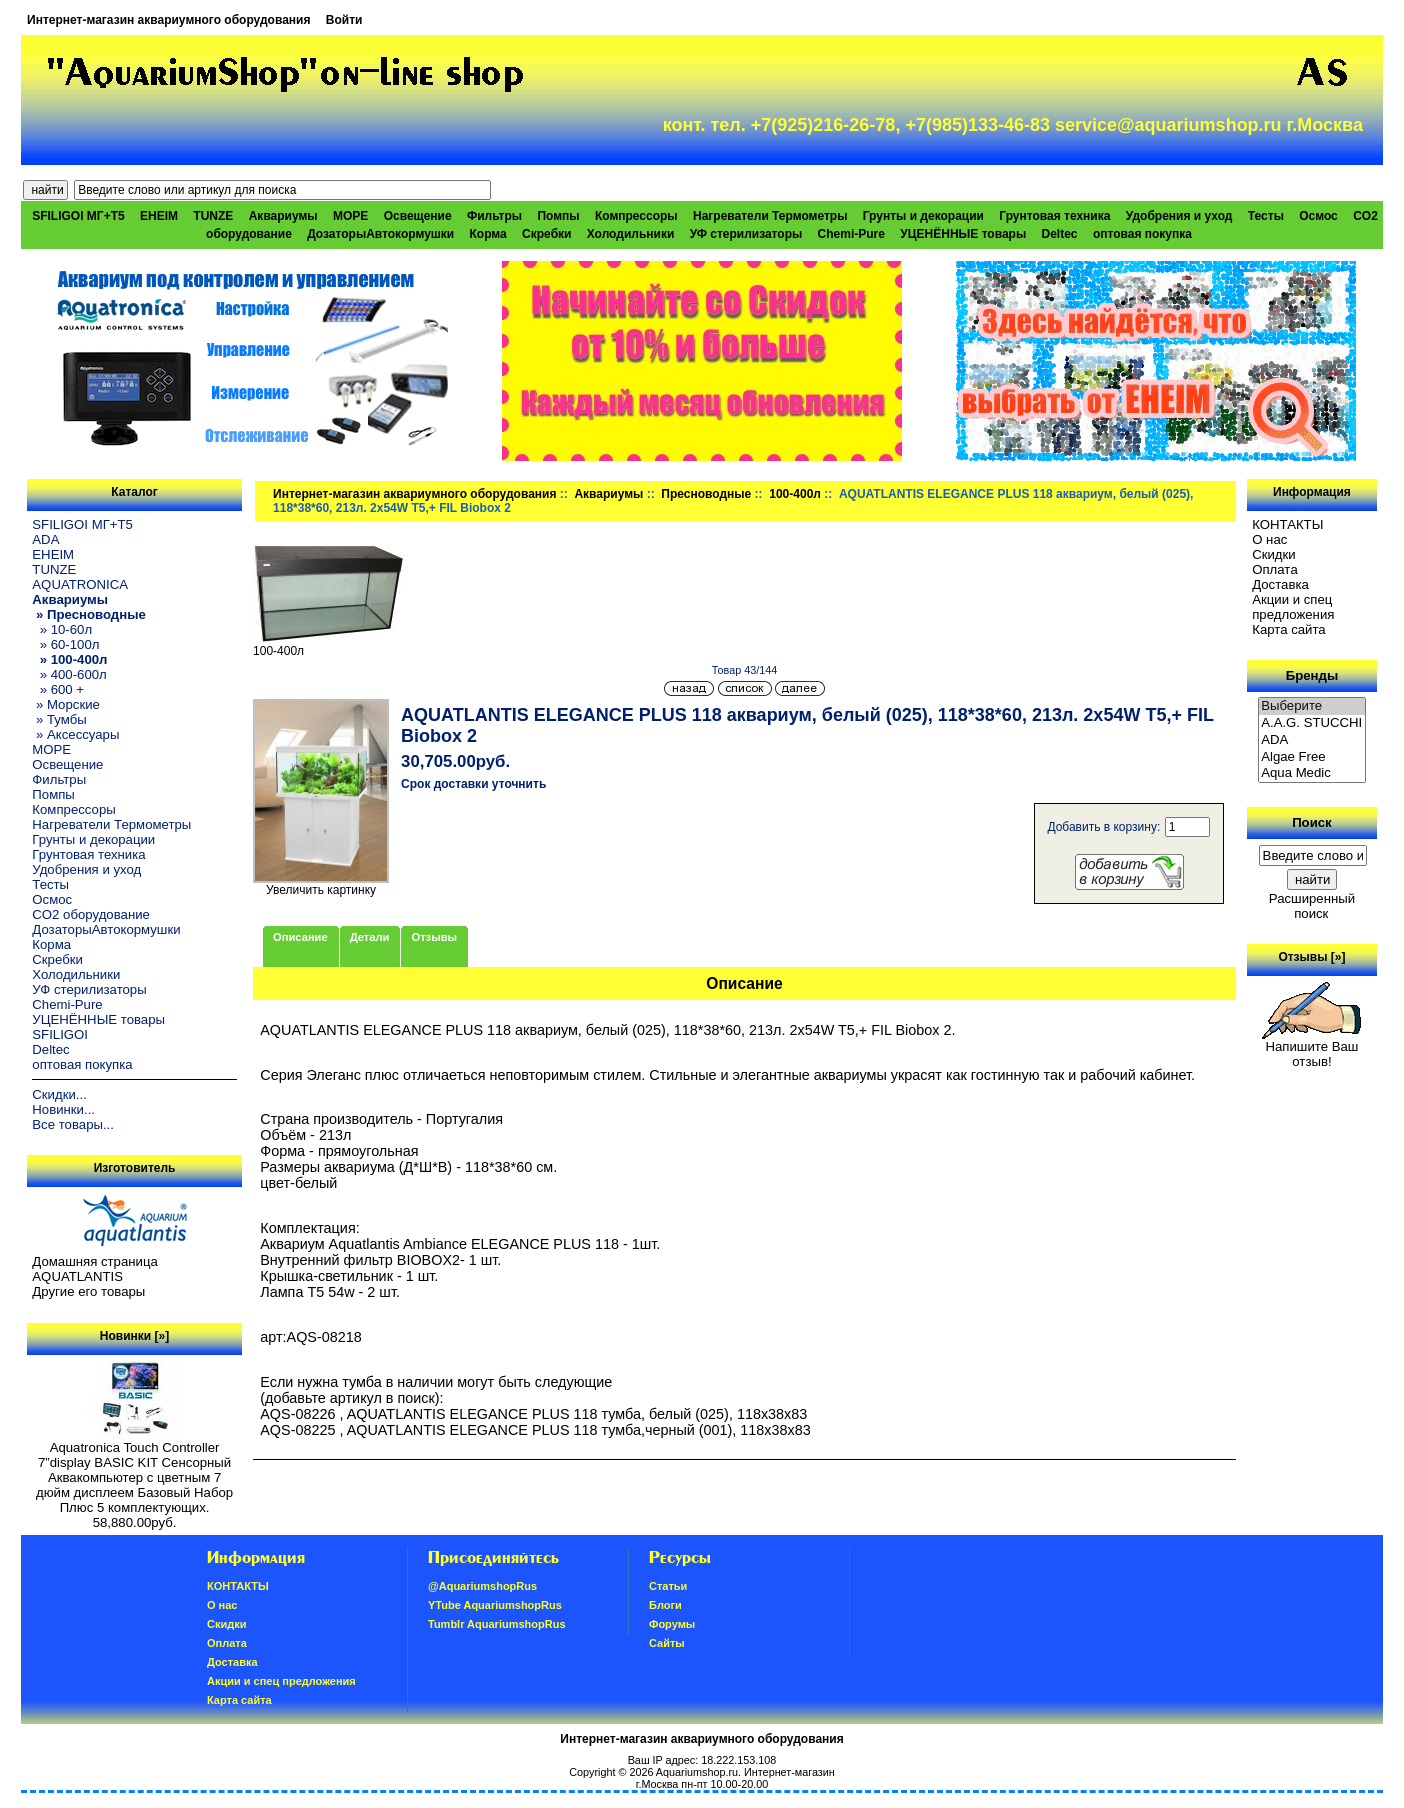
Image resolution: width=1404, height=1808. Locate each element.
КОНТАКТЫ (1287, 524)
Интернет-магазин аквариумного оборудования (168, 20)
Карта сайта (1288, 629)
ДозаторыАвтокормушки (380, 234)
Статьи (668, 1586)
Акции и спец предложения (1293, 607)
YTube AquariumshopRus (495, 1605)
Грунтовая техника (1054, 216)
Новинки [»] (134, 1336)
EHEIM (159, 216)
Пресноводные (706, 494)
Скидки (1274, 554)
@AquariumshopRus (482, 1586)
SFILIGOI (60, 1034)
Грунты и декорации (923, 216)
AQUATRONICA (80, 584)
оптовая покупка (1142, 234)
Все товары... (73, 1124)
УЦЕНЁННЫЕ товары (963, 234)
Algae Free (1312, 757)
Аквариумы (608, 494)
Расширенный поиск (1312, 906)
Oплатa (1275, 569)
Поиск (1312, 822)
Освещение (418, 216)
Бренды (1312, 675)
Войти (344, 20)
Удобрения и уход (1179, 216)
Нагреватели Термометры (770, 216)
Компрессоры (636, 216)
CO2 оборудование (91, 914)
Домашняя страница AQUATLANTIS (94, 1269)
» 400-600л (69, 674)
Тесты (1266, 216)
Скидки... (59, 1094)
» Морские (66, 704)
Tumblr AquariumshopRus (497, 1624)
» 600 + (58, 689)
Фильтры (494, 216)
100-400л (795, 494)
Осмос (1318, 216)
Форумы (672, 1624)
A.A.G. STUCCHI (1312, 723)
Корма (488, 234)
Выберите (1312, 706)
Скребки (546, 234)
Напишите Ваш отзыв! (1311, 1048)
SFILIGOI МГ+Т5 (78, 216)
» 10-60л (62, 629)
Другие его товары (88, 1291)
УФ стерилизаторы (746, 234)
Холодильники (631, 234)
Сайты (667, 1643)
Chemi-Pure (851, 234)
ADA (45, 539)
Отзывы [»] (1311, 957)
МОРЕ (350, 216)
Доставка (1280, 584)
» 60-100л (65, 644)
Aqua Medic (1312, 773)
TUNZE (213, 216)
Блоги (665, 1605)
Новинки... (63, 1109)
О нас (1269, 539)
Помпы (558, 216)
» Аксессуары (75, 734)
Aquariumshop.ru (697, 1772)
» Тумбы (59, 719)
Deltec (1060, 234)
